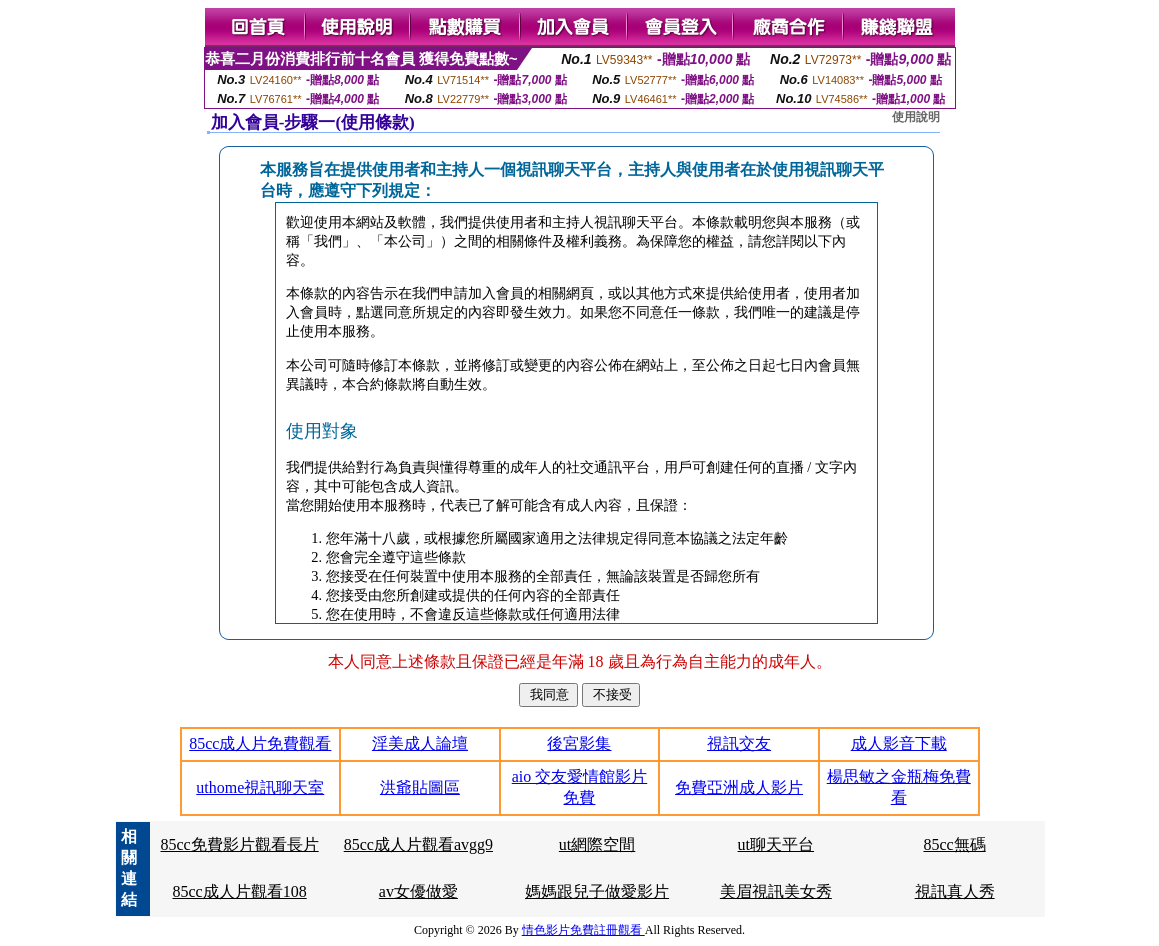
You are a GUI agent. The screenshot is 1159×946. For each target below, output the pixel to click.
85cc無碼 (955, 844)
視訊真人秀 (955, 891)
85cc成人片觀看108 (239, 891)
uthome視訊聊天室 (260, 787)
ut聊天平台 (776, 844)
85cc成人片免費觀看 (260, 743)
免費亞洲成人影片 (739, 787)
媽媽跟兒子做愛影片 (597, 891)
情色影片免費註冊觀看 (583, 930)
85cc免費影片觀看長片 (239, 844)
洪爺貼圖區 (420, 787)
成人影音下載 (899, 743)
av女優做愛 (418, 891)
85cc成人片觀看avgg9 (418, 844)
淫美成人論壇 (420, 743)
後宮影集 (579, 743)
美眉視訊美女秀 (776, 891)
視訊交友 (739, 743)
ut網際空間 (597, 844)
